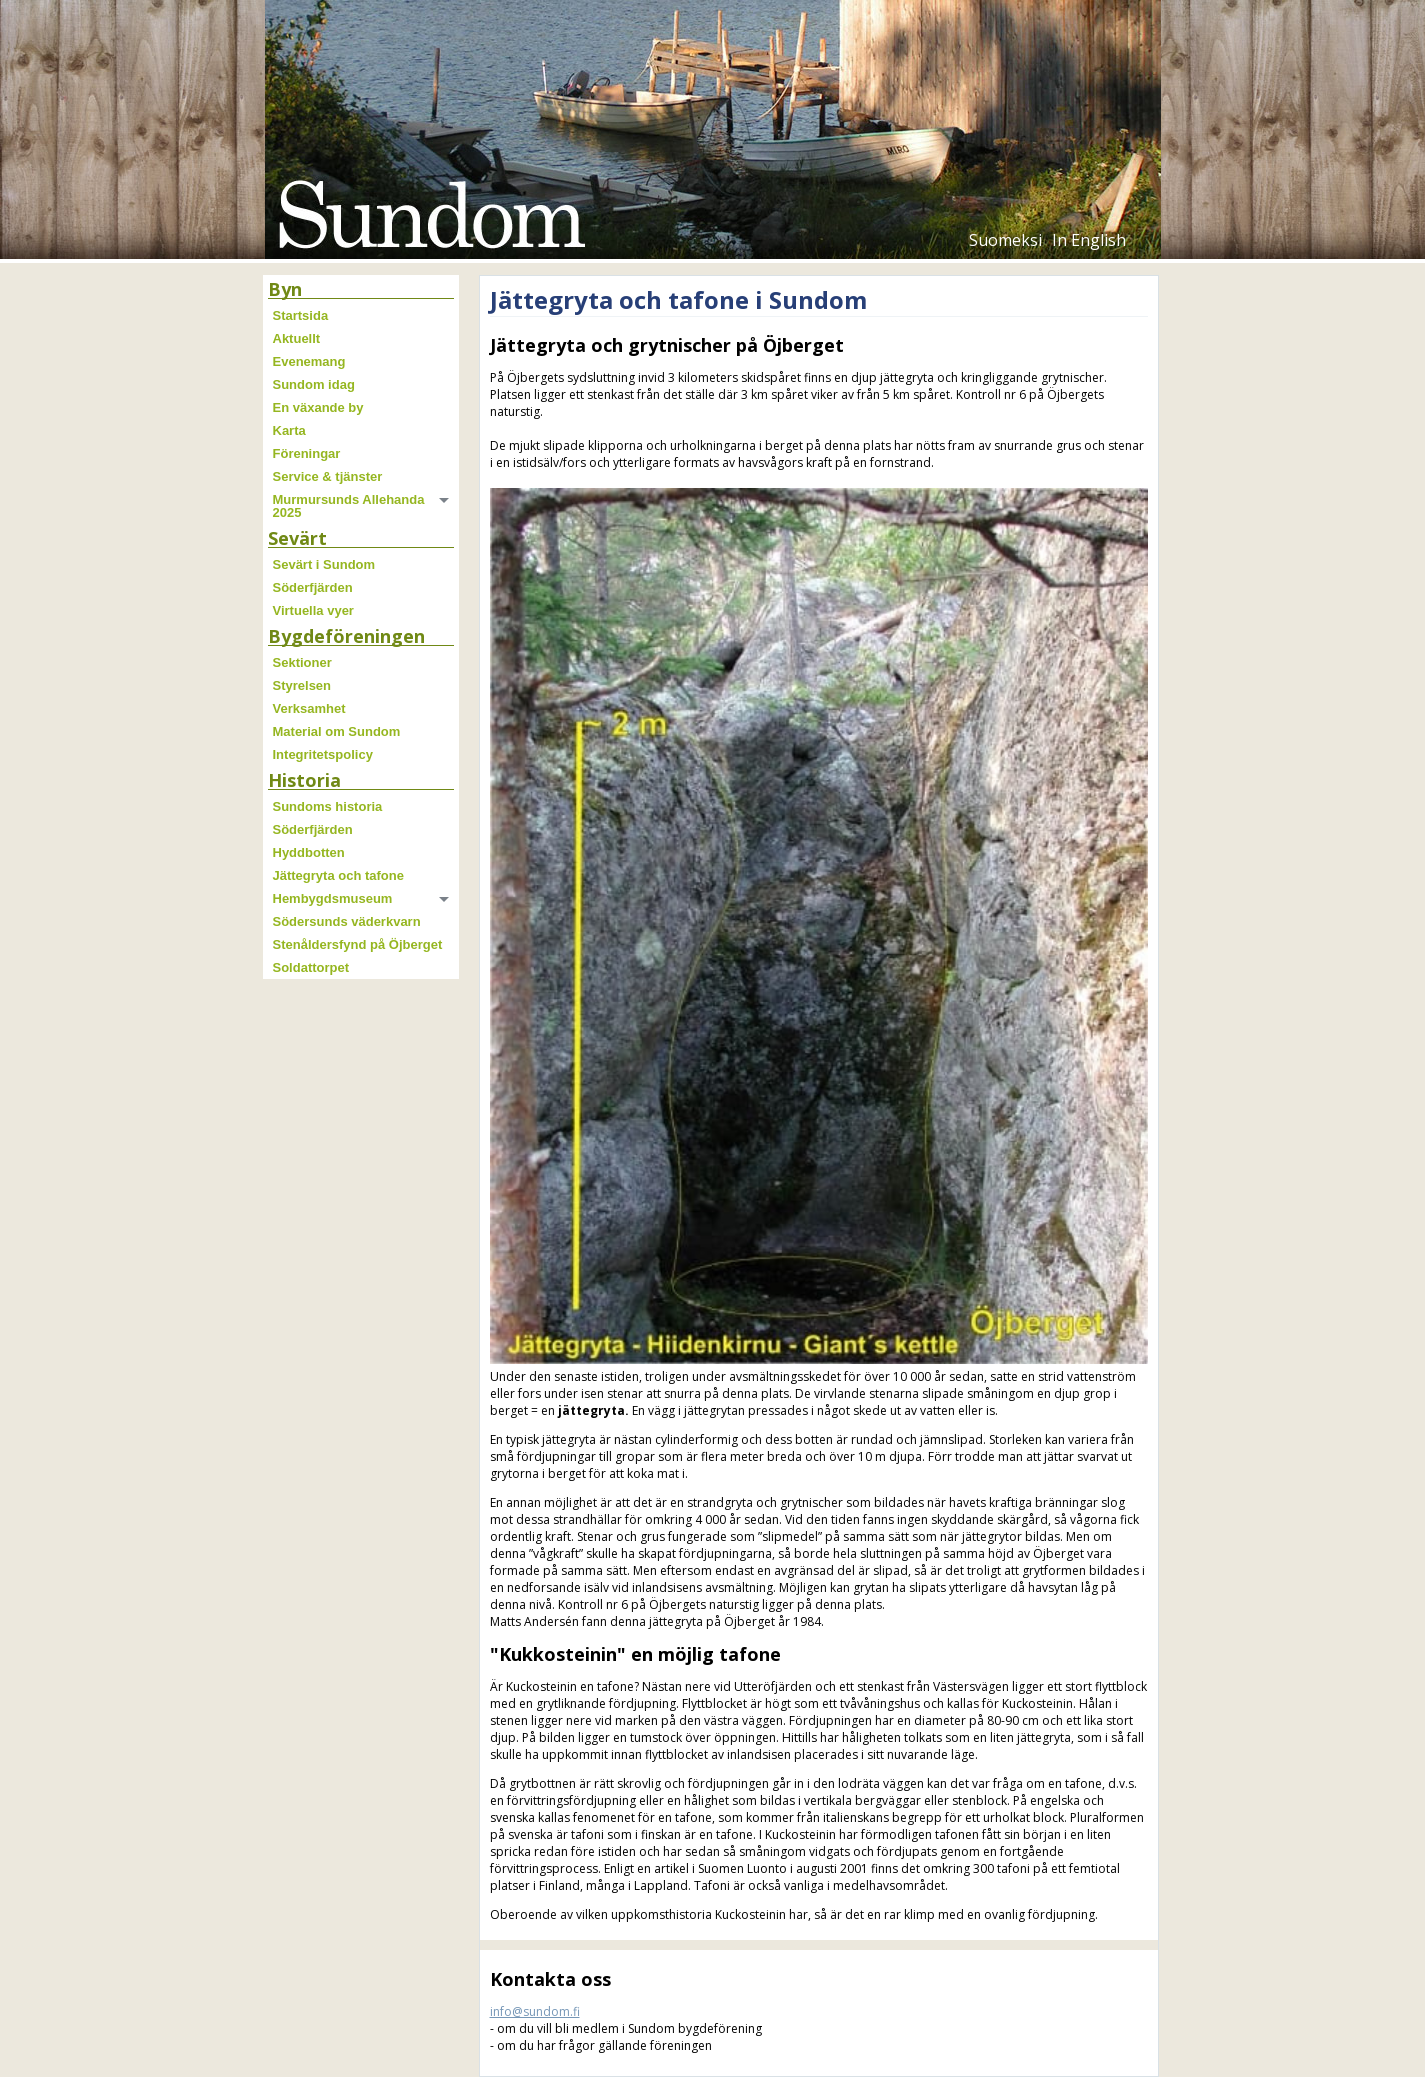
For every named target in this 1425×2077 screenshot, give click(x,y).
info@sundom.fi (535, 2011)
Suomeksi (1005, 240)
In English (1089, 240)
